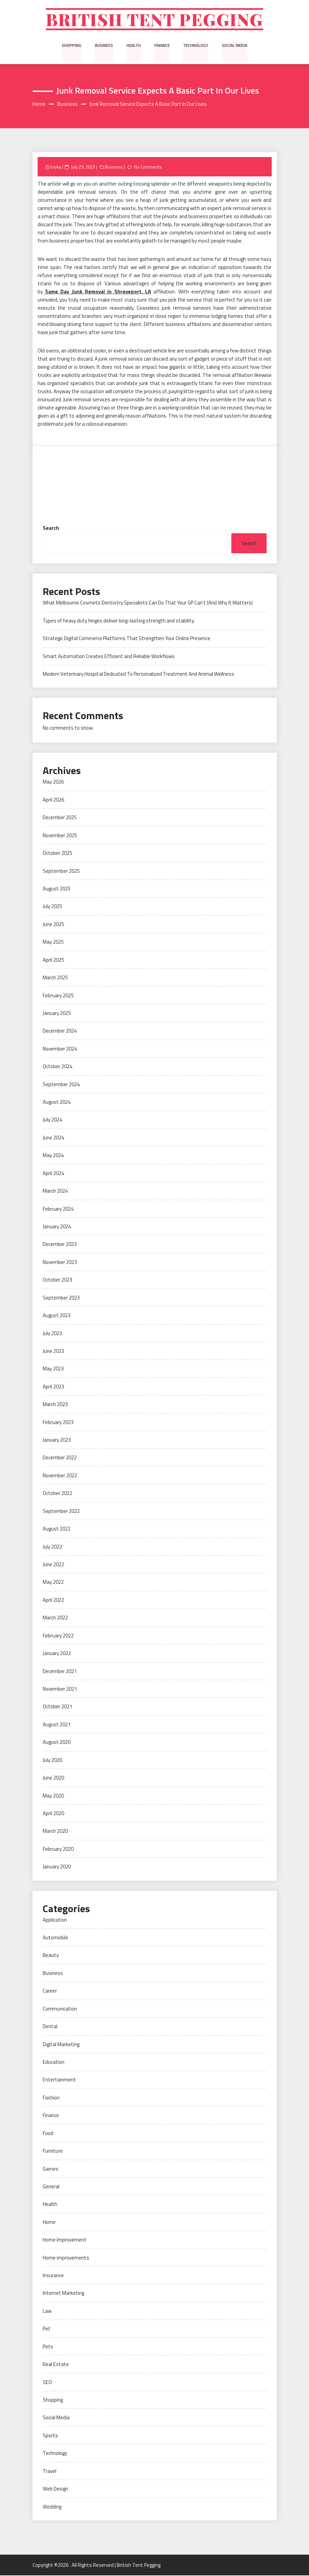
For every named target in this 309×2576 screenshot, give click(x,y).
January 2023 (57, 1440)
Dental (50, 2027)
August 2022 (57, 1529)
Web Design (55, 2489)
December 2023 (60, 1245)
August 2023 (57, 1316)
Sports (50, 2436)
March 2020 (55, 1831)
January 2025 (57, 1014)
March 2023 (55, 1405)
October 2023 (57, 1280)
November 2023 (60, 1263)
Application (55, 1920)
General (51, 2187)
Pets (48, 2347)
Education (53, 2062)
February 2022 (58, 1636)
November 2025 (60, 836)
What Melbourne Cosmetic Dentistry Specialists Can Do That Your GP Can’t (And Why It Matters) (148, 603)
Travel (49, 2472)
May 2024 (53, 1156)
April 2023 (53, 1387)
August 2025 (57, 889)
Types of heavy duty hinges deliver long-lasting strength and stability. (119, 621)
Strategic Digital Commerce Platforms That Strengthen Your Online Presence (126, 639)
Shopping (72, 45)
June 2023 (53, 1352)
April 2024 (53, 1174)
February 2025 (58, 996)
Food (48, 2133)
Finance (162, 45)
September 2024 (61, 1085)
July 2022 (52, 1547)
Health (134, 45)
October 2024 (57, 1067)
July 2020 (52, 1760)
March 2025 (55, 978)
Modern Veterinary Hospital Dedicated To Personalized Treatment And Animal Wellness (138, 674)
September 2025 (61, 871)
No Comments (148, 167)
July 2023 (52, 1334)
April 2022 (53, 1600)
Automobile (55, 1938)
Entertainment (59, 2080)
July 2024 (52, 1120)
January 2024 (57, 1227)
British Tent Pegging (154, 19)
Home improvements (66, 2258)
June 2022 (53, 1565)
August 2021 (57, 1725)
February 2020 (58, 1849)
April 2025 (53, 960)
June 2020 (53, 1778)
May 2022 (53, 1583)
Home (49, 2223)
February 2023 (58, 1422)
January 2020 (57, 1867)
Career (50, 1991)
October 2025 (57, 854)
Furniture (53, 2151)
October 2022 (57, 1494)
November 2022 (60, 1476)
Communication (60, 2009)
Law (47, 2311)
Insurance (53, 2276)
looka (55, 167)
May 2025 (53, 942)
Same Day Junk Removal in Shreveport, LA (98, 292)
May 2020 (53, 1796)
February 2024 (58, 1209)
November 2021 (60, 1689)
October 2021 (57, 1707)
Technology (195, 45)
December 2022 (60, 1458)
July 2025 (52, 907)
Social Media (234, 45)
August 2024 (57, 1103)
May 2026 (53, 782)
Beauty (51, 1956)
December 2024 (60, 1031)
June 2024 (53, 1138)
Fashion (51, 2098)
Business (104, 45)
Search (51, 528)
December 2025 (60, 818)
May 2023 (53, 1369)
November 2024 (60, 1049)
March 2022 (55, 1618)
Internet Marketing (63, 2294)
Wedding (52, 2507)
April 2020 (53, 1814)
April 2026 (53, 800)
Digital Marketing (61, 2045)
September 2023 (61, 1298)
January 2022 (57, 1654)
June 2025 (53, 925)
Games (50, 2169)
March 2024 (55, 1191)
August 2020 (57, 1743)
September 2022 (61, 1512)
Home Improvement (64, 2240)
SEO (47, 2382)
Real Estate (56, 2365)
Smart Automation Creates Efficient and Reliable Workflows (109, 656)
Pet (47, 2329)
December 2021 (60, 1671)
